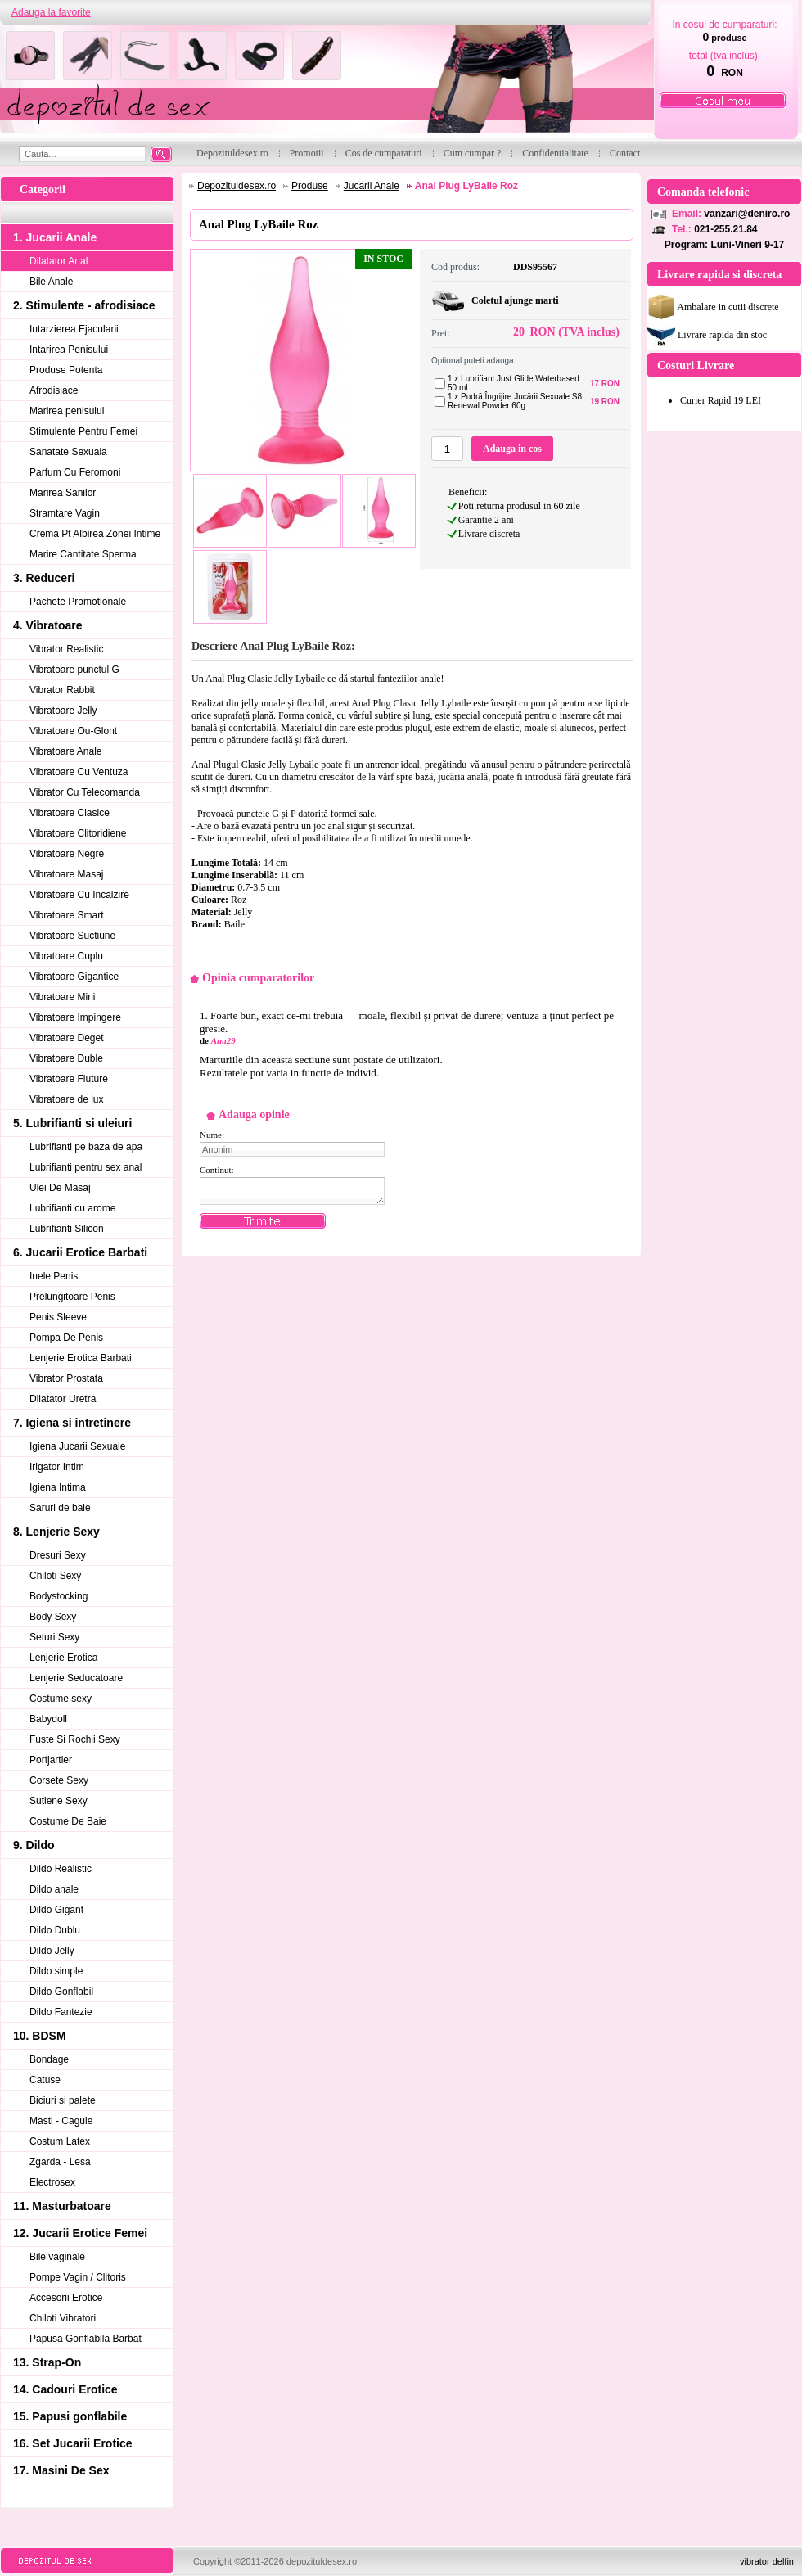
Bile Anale (51, 281)
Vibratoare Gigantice (74, 976)
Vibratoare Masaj (66, 874)
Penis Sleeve (58, 1317)
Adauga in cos (512, 448)
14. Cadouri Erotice (65, 2389)
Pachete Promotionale (77, 601)
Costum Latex (59, 2141)
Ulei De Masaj (60, 1187)
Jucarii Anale (371, 186)
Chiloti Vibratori (62, 2318)
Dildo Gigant (56, 1909)
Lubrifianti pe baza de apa (85, 1147)
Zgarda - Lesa (60, 2162)
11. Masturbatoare (62, 2206)
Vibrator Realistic (66, 649)
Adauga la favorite (51, 12)
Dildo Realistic (60, 1868)
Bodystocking (58, 1596)
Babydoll (48, 1719)
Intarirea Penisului (68, 349)
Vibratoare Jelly (63, 710)
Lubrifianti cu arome (72, 1208)
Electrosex (52, 2182)
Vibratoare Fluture (68, 1079)
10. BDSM (39, 2035)
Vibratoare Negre (66, 853)
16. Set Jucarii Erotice (73, 2443)
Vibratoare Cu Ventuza (78, 772)
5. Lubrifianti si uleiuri (72, 1123)
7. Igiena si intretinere (72, 1422)
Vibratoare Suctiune (72, 935)
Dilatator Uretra (62, 1399)
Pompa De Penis (66, 1337)
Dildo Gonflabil (61, 1991)
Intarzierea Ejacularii (74, 329)
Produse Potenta (65, 370)
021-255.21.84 (725, 229)
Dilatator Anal (58, 261)
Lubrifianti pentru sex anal (85, 1167)
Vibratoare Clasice (69, 813)
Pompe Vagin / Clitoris (77, 2277)
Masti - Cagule (60, 2121)
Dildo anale (54, 1889)
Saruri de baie (60, 1508)
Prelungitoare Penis (72, 1296)
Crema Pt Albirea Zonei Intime (94, 533)
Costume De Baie (67, 1821)
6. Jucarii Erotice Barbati (80, 1252)
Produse (309, 186)
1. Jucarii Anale (55, 237)
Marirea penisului (66, 411)
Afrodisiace (53, 390)
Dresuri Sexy (57, 1555)
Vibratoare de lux (66, 1099)
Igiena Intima (57, 1487)
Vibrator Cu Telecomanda (84, 792)
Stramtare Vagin (64, 513)
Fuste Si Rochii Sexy (74, 1739)
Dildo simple (56, 1971)
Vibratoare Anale (65, 751)
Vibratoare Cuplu (66, 956)
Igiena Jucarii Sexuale (77, 1446)
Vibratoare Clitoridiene (78, 833)
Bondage (49, 2059)
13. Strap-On (47, 2362)
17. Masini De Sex (61, 2470)
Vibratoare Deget (66, 1038)
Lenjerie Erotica (63, 1657)
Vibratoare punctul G (74, 669)
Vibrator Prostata (66, 1378)
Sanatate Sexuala (68, 452)
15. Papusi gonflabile (70, 2416)
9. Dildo (34, 1845)
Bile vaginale (57, 2256)
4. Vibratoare (48, 625)
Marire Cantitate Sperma (83, 554)
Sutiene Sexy (58, 1801)
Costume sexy (60, 1698)
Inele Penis (53, 1276)
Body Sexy (52, 1616)
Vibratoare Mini (62, 997)
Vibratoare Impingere (75, 1017)
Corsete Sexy (58, 1780)
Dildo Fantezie (60, 2012)
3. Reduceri (43, 577)
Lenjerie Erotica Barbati (80, 1358)
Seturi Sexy (54, 1637)
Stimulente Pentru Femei (83, 431)
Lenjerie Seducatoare (76, 1678)
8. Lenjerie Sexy (56, 1531)
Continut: (217, 1170)
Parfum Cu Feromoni (74, 472)
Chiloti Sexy (55, 1575)
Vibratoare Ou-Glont (73, 731)
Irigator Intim (56, 1467)
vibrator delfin (767, 2561)
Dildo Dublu (54, 1930)
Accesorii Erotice (65, 2297)
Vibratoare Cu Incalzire (79, 894)
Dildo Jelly (51, 1950)
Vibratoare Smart (66, 915)
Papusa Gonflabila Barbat (85, 2338)
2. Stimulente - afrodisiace (84, 305)
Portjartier (50, 1760)
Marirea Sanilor (62, 493)
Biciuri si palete (62, 2100)
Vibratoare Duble (66, 1058)
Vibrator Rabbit (62, 690)
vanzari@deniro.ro (747, 213)
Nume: (212, 1134)
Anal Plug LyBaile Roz (466, 186)
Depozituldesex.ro (236, 186)
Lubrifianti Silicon (66, 1228)
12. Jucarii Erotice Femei (80, 2233)
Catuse (45, 2080)
